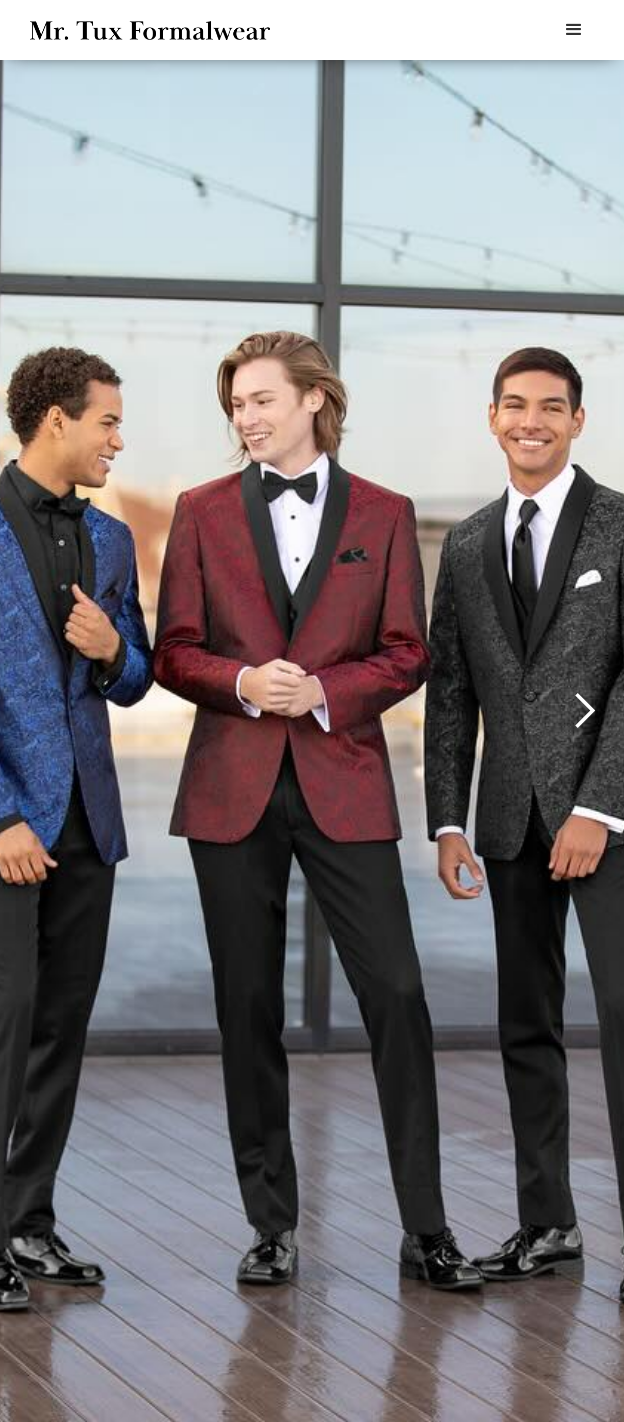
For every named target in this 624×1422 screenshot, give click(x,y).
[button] (574, 30)
